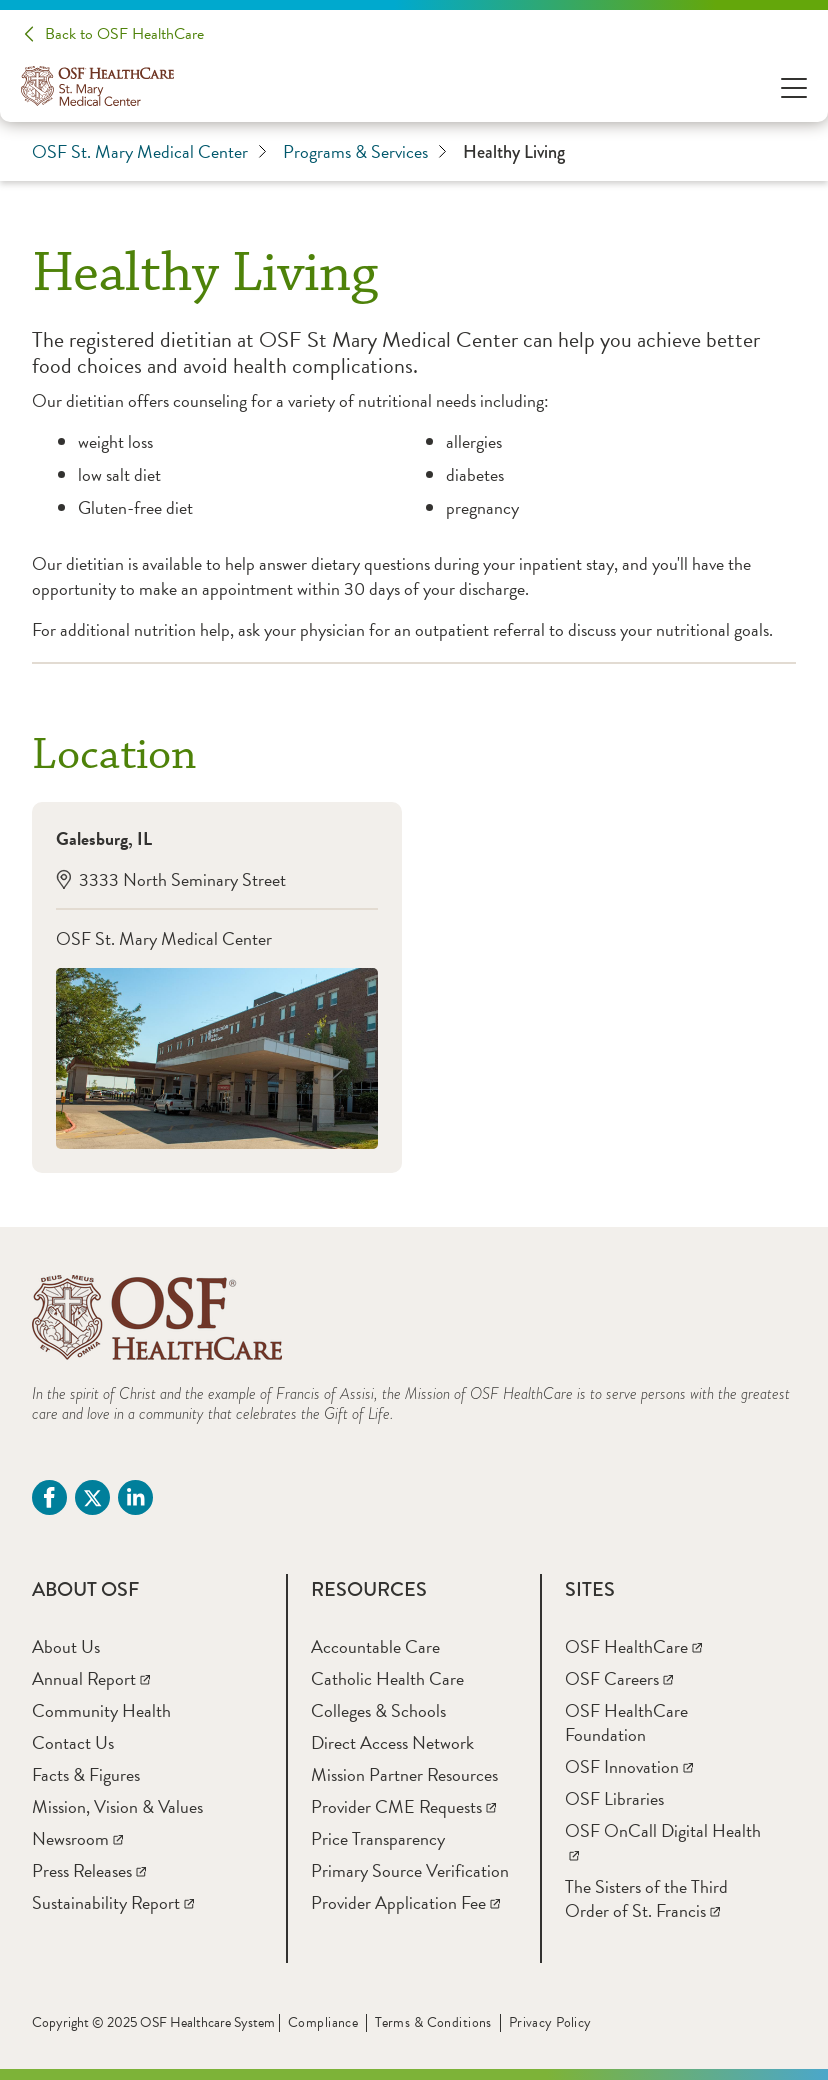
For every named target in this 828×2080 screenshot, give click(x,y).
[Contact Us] (73, 1742)
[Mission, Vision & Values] (117, 1806)
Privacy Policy (550, 2022)
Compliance (323, 2022)
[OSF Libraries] (614, 1798)
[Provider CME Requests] (403, 1806)
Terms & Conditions (433, 2022)
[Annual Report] (91, 1678)
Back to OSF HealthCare (124, 34)
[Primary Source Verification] (410, 1870)
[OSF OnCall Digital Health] (663, 1842)
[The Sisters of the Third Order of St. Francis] (646, 1898)
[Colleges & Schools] (378, 1710)
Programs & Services (365, 152)
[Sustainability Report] (113, 1902)
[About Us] (66, 1646)
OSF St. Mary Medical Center (149, 152)
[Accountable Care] (375, 1646)
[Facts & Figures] (86, 1774)
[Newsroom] (77, 1838)
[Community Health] (101, 1710)
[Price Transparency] (378, 1838)
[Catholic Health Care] (387, 1678)
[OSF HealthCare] (633, 1646)
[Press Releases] (89, 1870)
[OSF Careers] (619, 1678)
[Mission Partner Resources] (404, 1774)
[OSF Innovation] (629, 1766)
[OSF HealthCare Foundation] (626, 1722)
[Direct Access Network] (392, 1742)
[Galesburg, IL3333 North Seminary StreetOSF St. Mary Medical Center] (217, 987)
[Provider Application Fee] (405, 1902)
